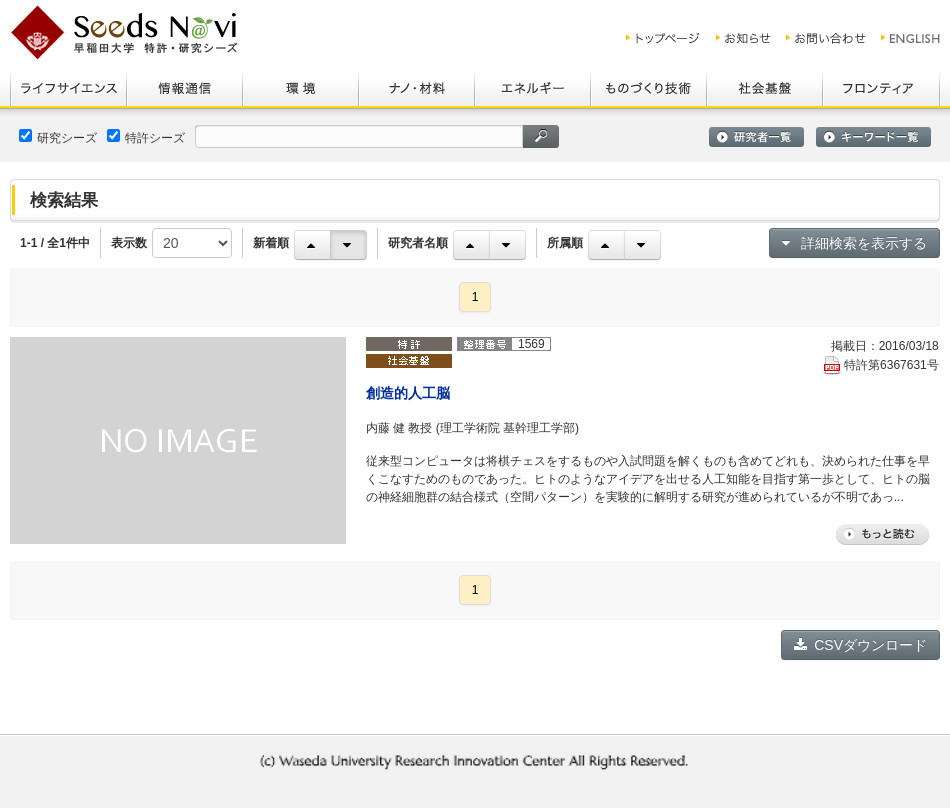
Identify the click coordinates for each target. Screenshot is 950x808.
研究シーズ (58, 137)
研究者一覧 (756, 137)
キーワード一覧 (873, 137)
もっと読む (882, 534)
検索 (541, 136)
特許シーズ (146, 137)
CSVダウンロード (860, 645)
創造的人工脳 (408, 393)
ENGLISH (911, 38)
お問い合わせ (826, 38)
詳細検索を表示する (854, 243)
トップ (663, 38)
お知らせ (743, 38)
